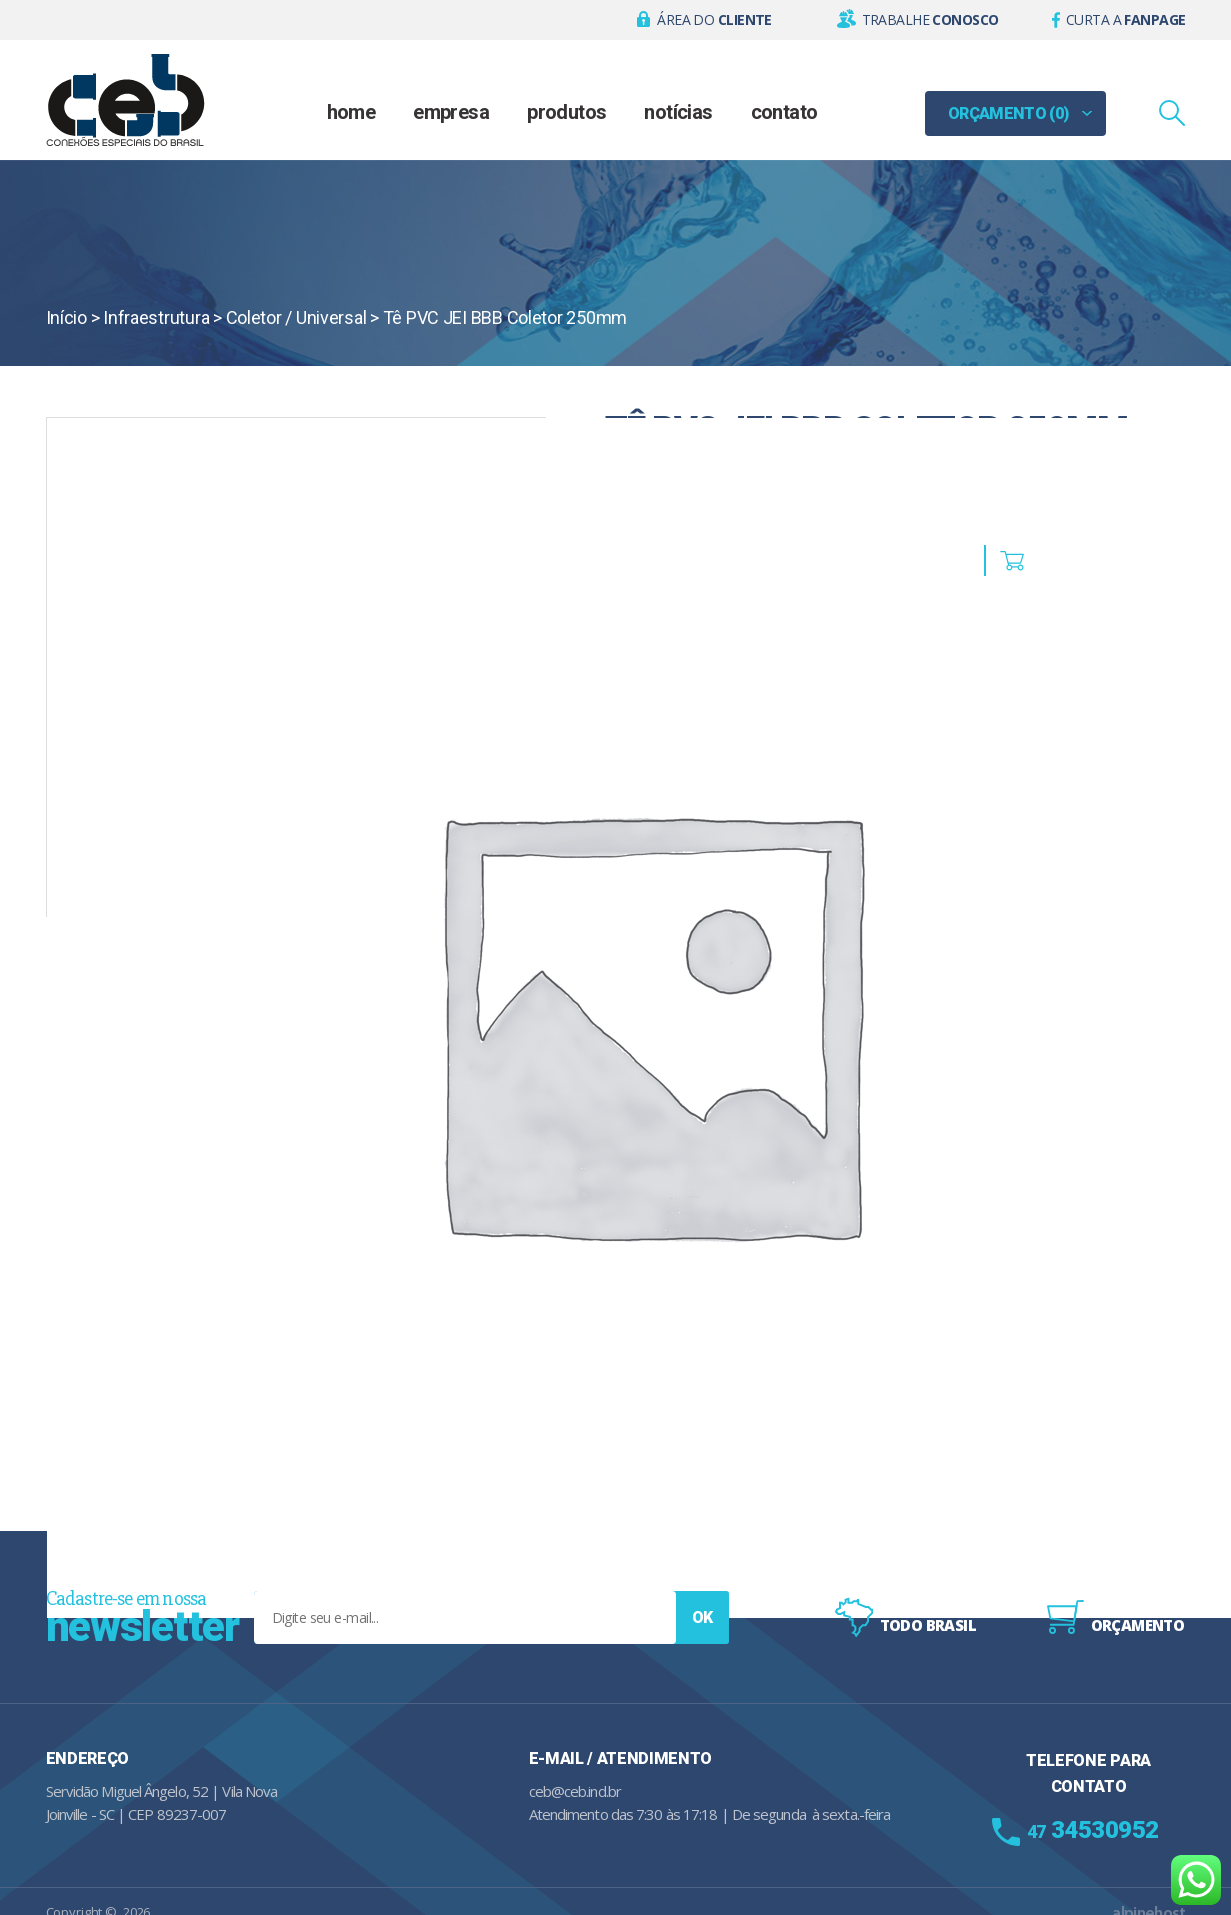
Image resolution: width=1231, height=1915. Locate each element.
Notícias (678, 112)
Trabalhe (930, 19)
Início (66, 317)
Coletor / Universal (296, 317)
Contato (784, 112)
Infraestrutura (156, 317)
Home (351, 112)
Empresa (451, 112)
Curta (1126, 19)
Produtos (566, 112)
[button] (704, 20)
